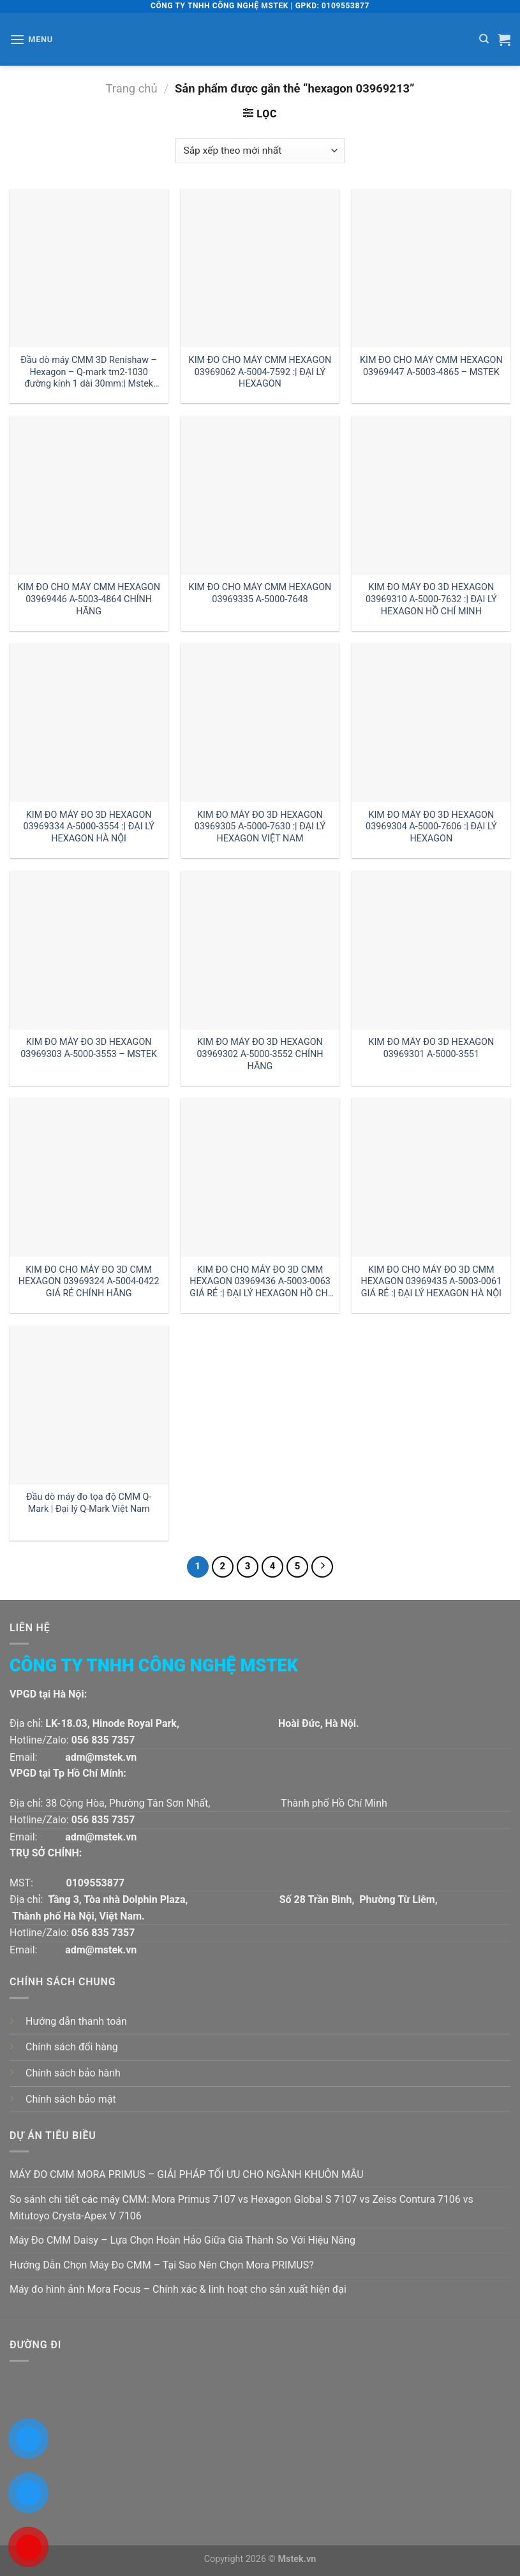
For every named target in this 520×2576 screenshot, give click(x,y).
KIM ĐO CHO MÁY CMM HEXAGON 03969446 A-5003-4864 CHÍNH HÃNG (88, 599)
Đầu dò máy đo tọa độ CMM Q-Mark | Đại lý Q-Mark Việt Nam (88, 1503)
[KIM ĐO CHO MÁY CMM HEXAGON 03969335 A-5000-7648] (260, 495)
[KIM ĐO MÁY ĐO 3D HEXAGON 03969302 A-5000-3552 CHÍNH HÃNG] (260, 950)
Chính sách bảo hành (73, 2073)
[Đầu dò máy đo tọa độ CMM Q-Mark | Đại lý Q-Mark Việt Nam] (89, 1405)
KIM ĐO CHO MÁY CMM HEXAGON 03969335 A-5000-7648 (260, 593)
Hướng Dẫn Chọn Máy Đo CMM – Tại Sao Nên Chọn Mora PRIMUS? (162, 2265)
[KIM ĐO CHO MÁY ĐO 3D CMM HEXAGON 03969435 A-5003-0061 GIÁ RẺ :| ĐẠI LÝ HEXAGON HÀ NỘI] (431, 1177)
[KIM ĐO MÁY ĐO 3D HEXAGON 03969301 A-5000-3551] (431, 950)
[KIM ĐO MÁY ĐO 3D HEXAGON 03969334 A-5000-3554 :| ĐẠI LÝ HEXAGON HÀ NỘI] (89, 722)
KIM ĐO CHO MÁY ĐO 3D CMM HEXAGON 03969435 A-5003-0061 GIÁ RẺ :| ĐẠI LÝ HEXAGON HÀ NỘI (431, 1281)
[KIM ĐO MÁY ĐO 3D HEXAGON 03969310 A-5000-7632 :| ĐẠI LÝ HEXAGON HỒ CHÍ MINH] (431, 495)
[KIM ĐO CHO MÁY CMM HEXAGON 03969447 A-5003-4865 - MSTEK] (431, 268)
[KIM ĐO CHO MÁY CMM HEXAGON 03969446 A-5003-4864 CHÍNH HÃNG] (89, 495)
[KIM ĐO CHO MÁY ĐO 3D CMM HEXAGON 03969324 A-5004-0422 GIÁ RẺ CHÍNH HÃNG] (89, 1177)
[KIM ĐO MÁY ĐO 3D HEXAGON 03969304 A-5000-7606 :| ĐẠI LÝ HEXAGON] (431, 722)
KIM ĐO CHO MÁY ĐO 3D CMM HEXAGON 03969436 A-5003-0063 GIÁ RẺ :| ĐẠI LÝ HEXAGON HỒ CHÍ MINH (260, 1281)
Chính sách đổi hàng (72, 2047)
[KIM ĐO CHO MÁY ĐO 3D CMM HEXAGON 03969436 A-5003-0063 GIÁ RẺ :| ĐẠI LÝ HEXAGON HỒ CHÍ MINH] (260, 1177)
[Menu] (31, 39)
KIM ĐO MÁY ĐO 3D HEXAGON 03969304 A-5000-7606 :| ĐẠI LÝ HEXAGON (431, 827)
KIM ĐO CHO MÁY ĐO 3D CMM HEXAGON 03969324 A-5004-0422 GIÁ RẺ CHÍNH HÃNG (89, 1281)
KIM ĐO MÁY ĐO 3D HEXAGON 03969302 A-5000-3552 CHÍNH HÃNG (260, 1054)
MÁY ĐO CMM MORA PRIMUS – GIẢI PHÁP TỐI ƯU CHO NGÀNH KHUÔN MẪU (187, 2174)
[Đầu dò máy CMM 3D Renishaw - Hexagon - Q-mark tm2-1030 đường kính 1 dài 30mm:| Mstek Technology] (89, 268)
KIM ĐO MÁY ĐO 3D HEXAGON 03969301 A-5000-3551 (431, 1048)
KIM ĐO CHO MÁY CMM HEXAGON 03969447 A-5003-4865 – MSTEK (431, 366)
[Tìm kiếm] (484, 39)
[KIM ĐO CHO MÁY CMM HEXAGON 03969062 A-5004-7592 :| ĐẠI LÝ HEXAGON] (260, 268)
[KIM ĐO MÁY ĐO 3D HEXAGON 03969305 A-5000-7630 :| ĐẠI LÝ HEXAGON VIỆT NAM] (260, 722)
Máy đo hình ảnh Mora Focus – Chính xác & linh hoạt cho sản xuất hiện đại (178, 2289)
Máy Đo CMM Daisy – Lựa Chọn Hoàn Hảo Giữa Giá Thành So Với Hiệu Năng (182, 2240)
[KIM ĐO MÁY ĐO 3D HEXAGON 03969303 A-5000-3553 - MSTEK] (89, 950)
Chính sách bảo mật (71, 2099)
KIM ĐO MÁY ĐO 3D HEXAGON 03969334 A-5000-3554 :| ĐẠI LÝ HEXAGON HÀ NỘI (88, 827)
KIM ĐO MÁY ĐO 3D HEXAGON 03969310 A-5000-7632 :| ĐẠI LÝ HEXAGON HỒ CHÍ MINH (431, 599)
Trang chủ (132, 88)
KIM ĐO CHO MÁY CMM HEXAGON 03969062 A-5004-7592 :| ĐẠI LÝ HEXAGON (260, 372)
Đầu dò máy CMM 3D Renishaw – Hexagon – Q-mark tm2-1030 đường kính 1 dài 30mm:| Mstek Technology (88, 372)
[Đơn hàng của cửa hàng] (260, 150)
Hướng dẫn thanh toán (76, 2021)
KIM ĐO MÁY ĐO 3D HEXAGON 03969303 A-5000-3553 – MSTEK (88, 1048)
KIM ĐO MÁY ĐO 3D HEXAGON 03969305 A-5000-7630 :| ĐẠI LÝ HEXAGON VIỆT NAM (260, 827)
